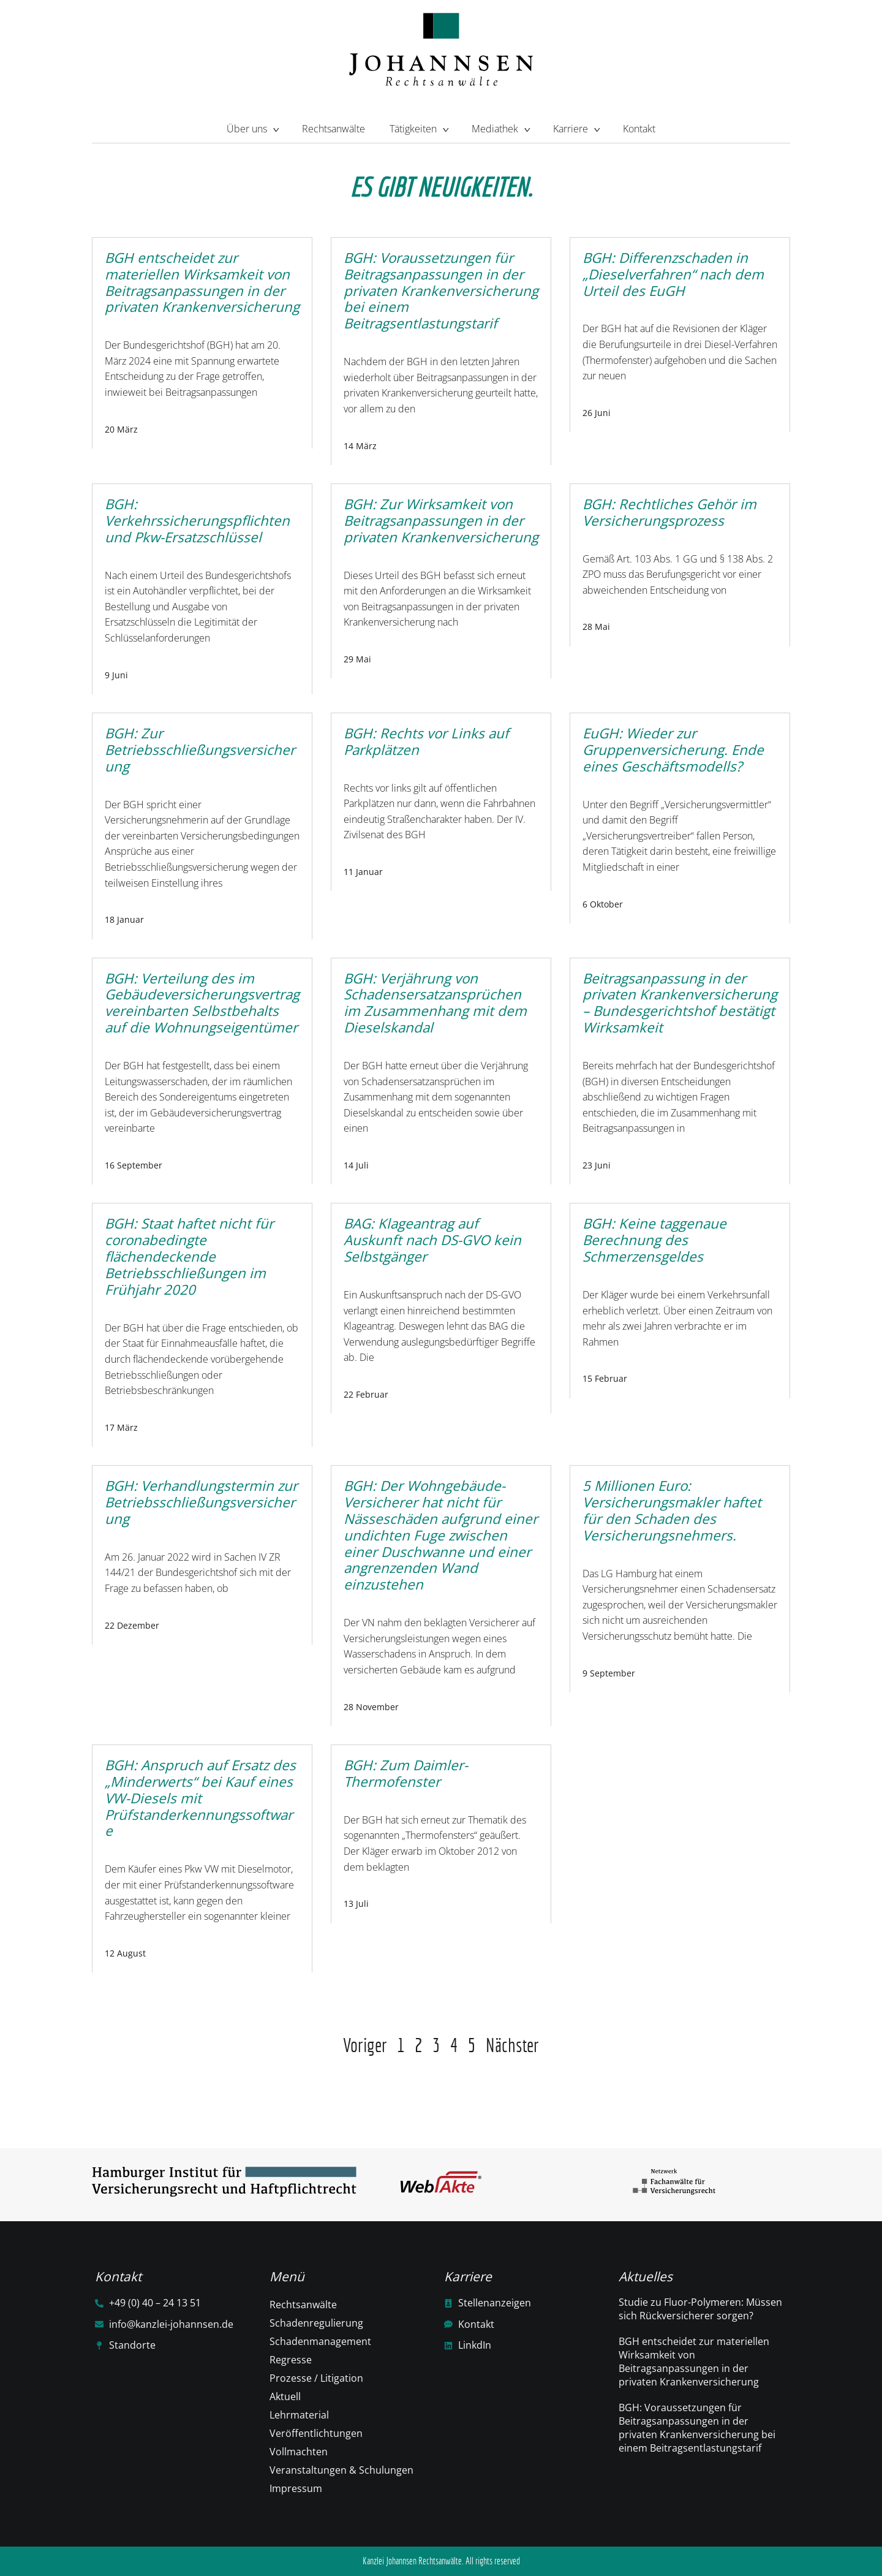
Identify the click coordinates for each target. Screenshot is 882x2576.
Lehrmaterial (299, 2415)
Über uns (252, 127)
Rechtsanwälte (333, 128)
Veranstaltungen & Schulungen (341, 2470)
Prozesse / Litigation (316, 2378)
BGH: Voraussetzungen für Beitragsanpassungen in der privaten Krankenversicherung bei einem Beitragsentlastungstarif (697, 2428)
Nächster (512, 2045)
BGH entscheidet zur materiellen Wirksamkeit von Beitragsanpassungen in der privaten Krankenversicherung (694, 2361)
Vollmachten (299, 2451)
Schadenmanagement (320, 2341)
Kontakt (639, 128)
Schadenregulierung (316, 2323)
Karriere (575, 127)
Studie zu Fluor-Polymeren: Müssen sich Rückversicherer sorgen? (700, 2308)
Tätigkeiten (418, 127)
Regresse (291, 2359)
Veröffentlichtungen (316, 2433)
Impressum (296, 2488)
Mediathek (500, 127)
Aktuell (285, 2396)
